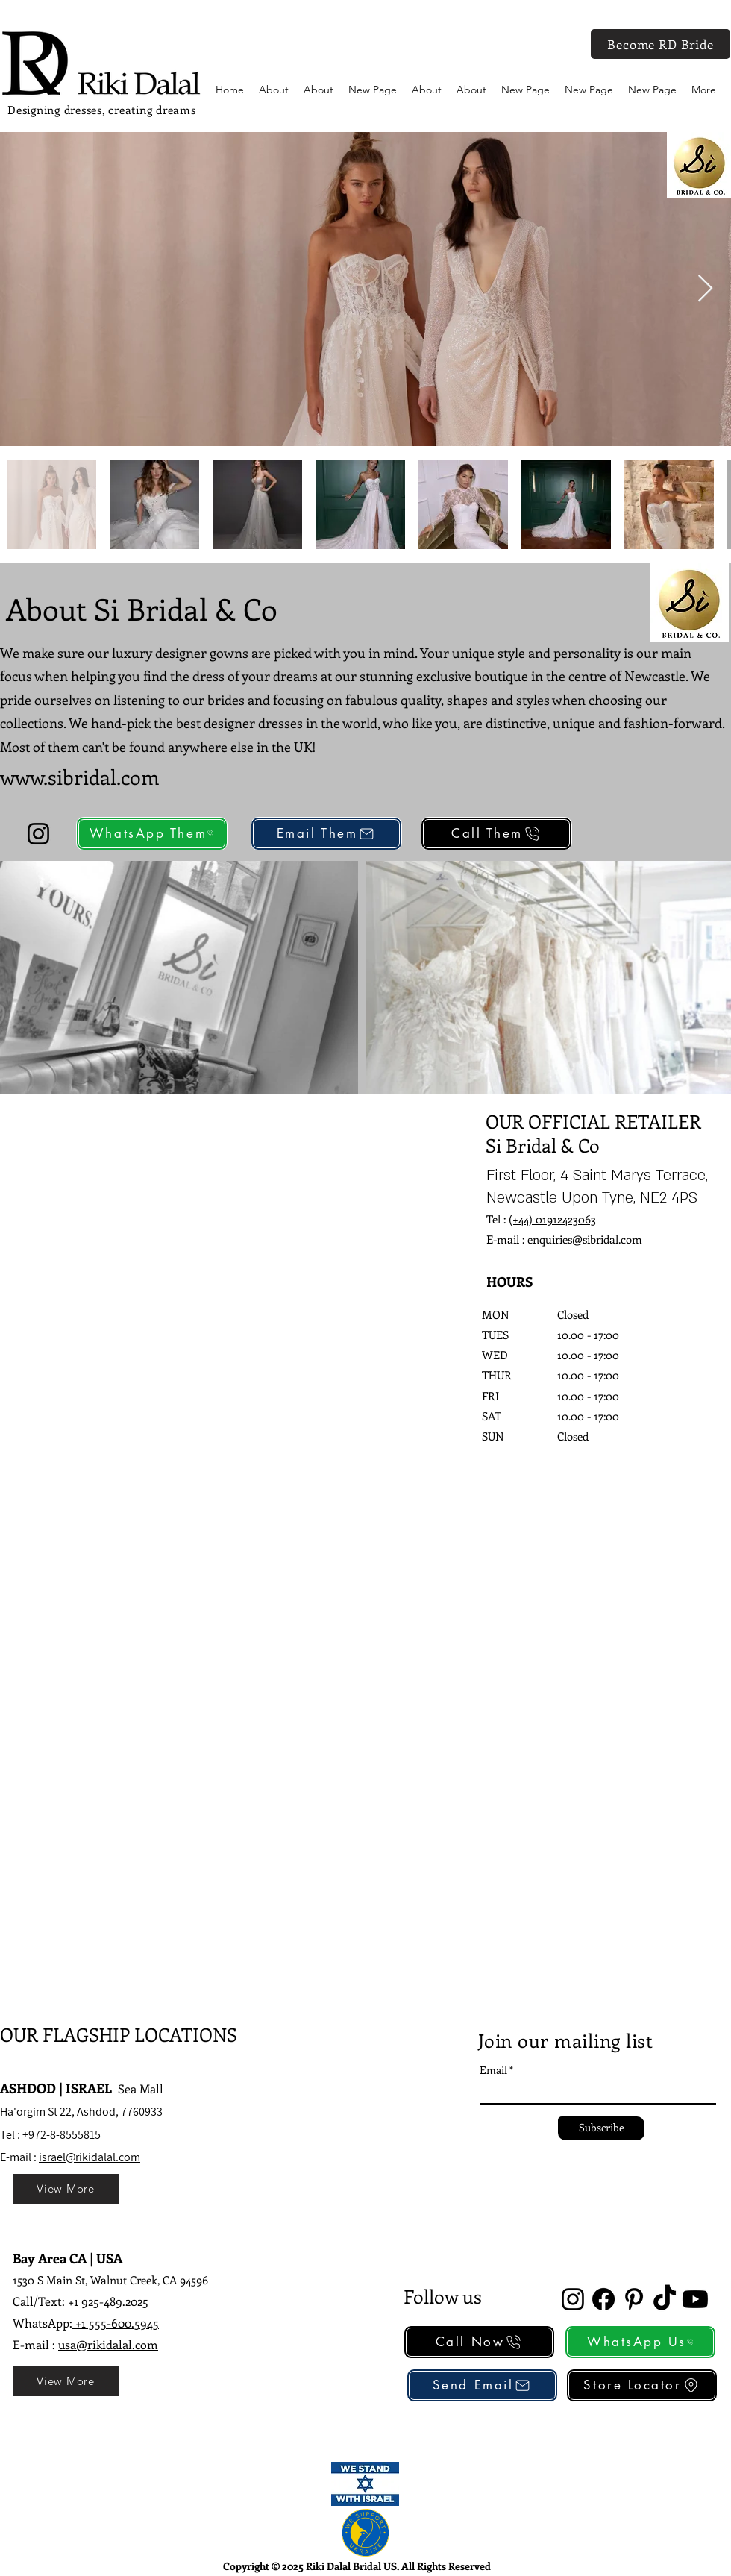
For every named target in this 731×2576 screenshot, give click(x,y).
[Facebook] (603, 2299)
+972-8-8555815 (61, 2135)
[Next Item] (705, 289)
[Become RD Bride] (660, 44)
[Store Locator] (642, 2385)
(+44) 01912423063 (552, 1219)
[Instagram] (38, 833)
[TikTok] (665, 2299)
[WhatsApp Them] (152, 833)
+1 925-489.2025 (108, 2301)
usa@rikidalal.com (108, 2344)
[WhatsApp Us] (640, 2342)
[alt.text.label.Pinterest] (634, 2299)
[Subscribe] (601, 2128)
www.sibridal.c (65, 776)
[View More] (66, 2189)
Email (493, 2070)
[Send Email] (482, 2385)
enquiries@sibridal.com (584, 1239)
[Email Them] (326, 833)
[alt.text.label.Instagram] (573, 2299)
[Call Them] (496, 833)
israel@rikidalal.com (89, 2157)
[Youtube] (695, 2299)
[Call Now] (479, 2342)
